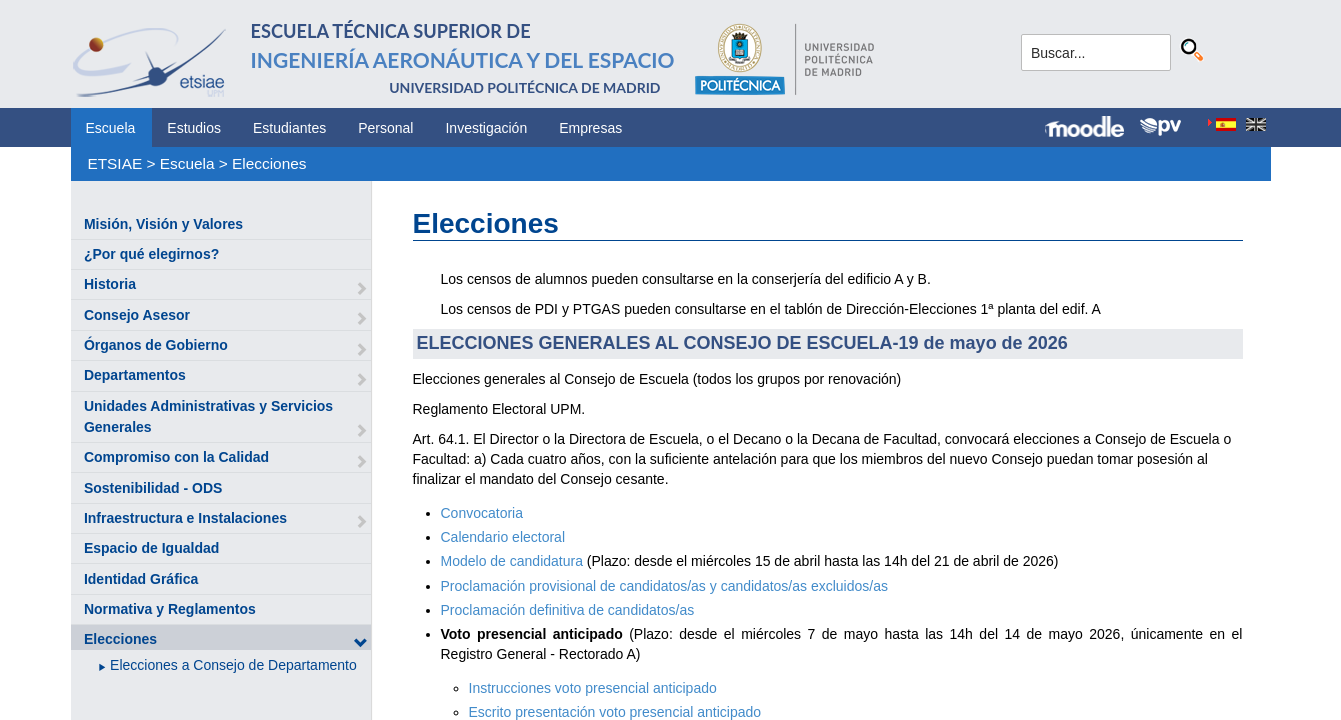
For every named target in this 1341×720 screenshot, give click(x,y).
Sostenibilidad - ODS (153, 488)
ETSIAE (114, 163)
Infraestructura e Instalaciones (185, 518)
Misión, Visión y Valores (163, 224)
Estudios (194, 128)
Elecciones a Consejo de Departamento (233, 665)
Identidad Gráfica (141, 579)
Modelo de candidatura (512, 561)
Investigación (486, 128)
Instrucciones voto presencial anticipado (593, 688)
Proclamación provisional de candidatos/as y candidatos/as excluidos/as (664, 586)
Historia (110, 284)
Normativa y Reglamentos (170, 609)
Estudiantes (289, 128)
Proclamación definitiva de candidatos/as (568, 610)
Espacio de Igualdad (151, 548)
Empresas (590, 128)
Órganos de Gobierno (156, 345)
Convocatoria (482, 513)
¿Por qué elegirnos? (151, 254)
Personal (385, 128)
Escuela (111, 128)
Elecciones (269, 163)
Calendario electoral (503, 537)
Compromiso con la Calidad (176, 457)
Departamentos (135, 375)
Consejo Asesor (137, 315)
